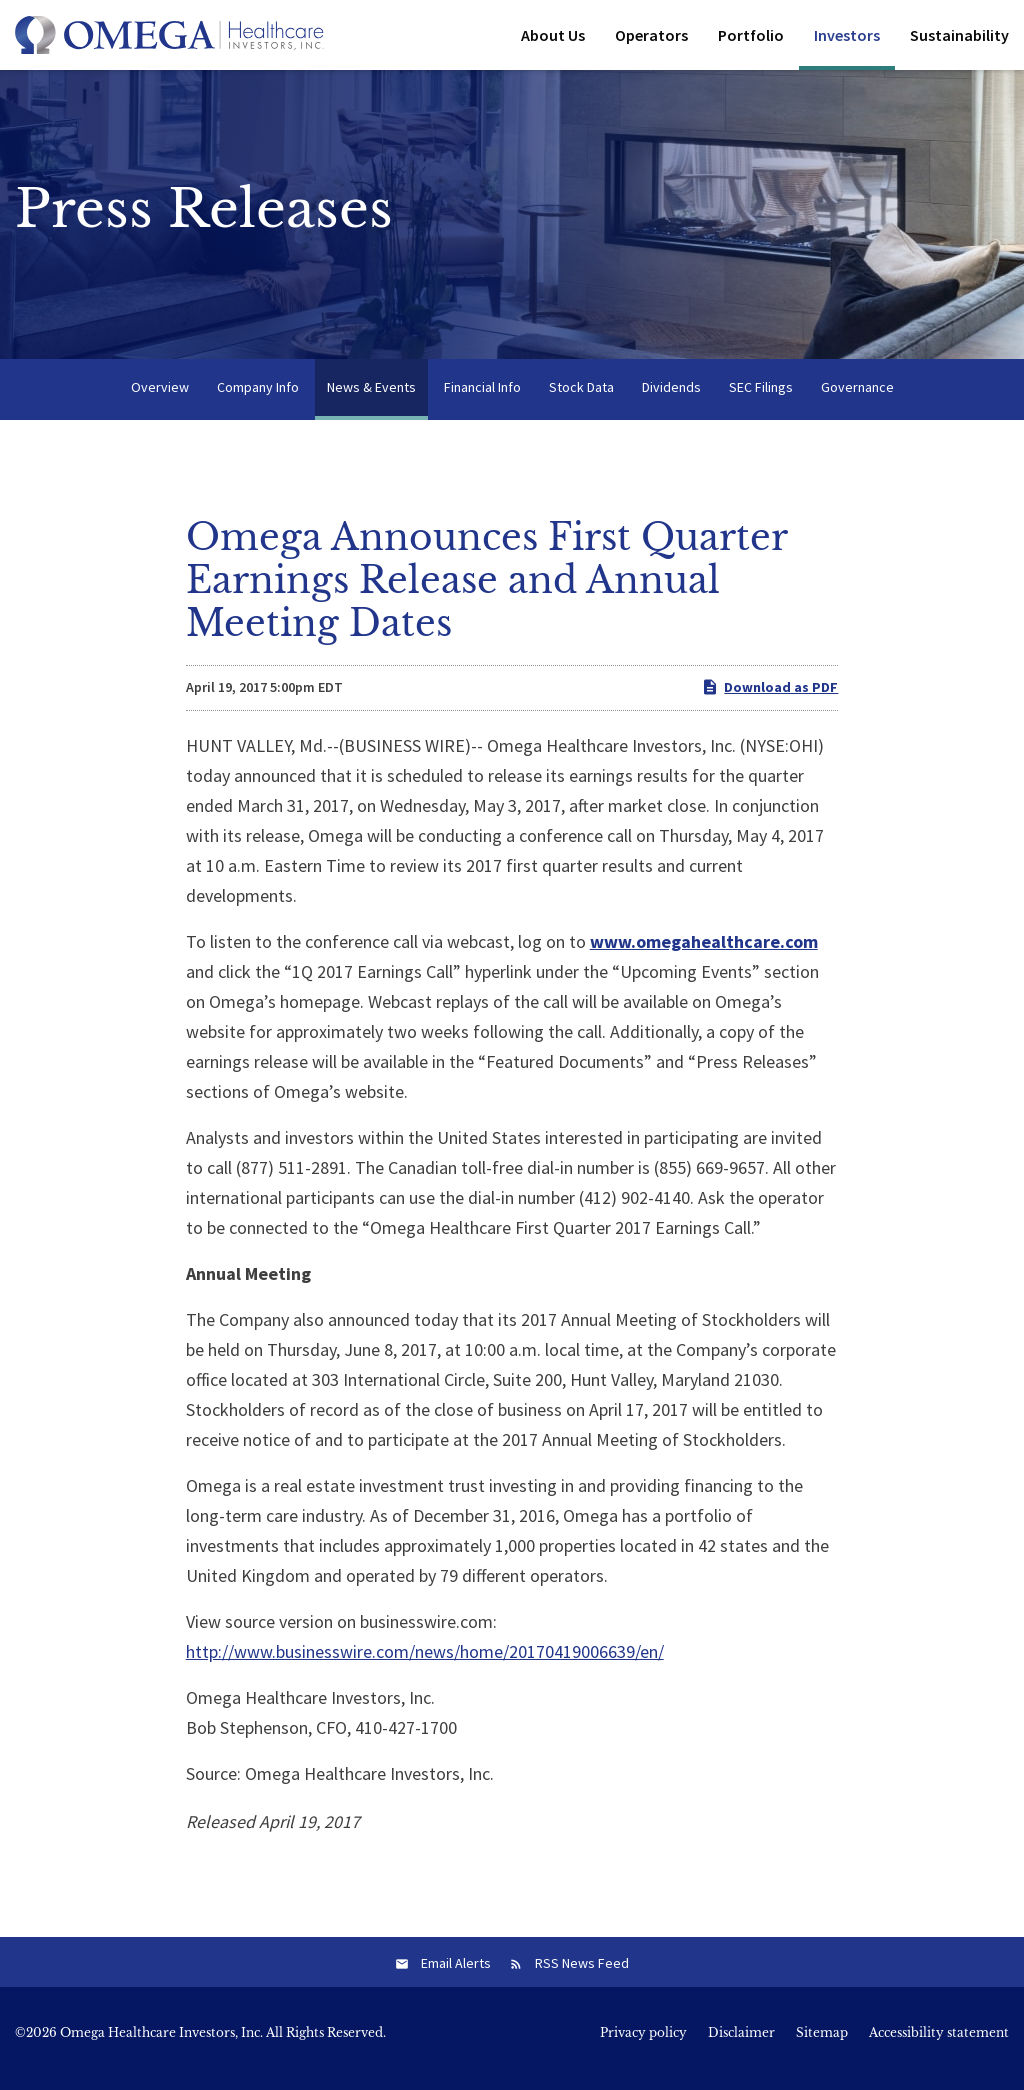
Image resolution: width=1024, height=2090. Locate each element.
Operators (651, 35)
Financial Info (482, 398)
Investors (847, 35)
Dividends (671, 398)
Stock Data (581, 398)
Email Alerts (456, 1974)
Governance (857, 398)
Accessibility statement (939, 2044)
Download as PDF (769, 699)
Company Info (258, 398)
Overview (160, 398)
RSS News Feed (582, 1974)
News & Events (371, 398)
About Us (553, 35)
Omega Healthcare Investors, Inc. (161, 2043)
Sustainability (959, 35)
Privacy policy (643, 2044)
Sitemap (822, 2044)
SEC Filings (761, 398)
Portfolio (751, 35)
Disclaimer (741, 2044)
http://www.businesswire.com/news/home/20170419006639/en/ (425, 1662)
